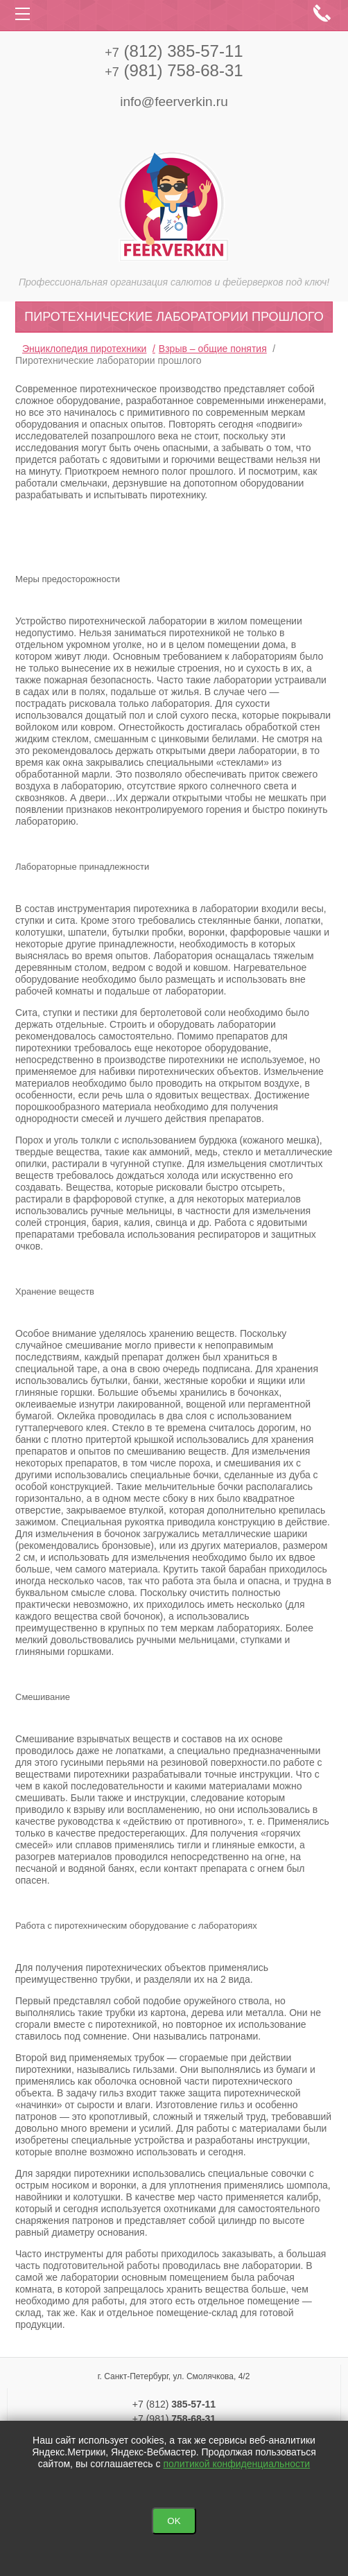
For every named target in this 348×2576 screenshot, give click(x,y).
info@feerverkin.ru (174, 101)
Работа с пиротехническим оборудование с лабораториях (136, 1925)
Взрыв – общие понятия (213, 348)
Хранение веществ (54, 1291)
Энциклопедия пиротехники (84, 348)
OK (173, 2521)
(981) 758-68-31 (174, 70)
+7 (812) (174, 2404)
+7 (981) (174, 2418)
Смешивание (42, 1697)
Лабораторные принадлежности (82, 866)
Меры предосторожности (67, 579)
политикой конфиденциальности (236, 2463)
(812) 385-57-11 (174, 51)
